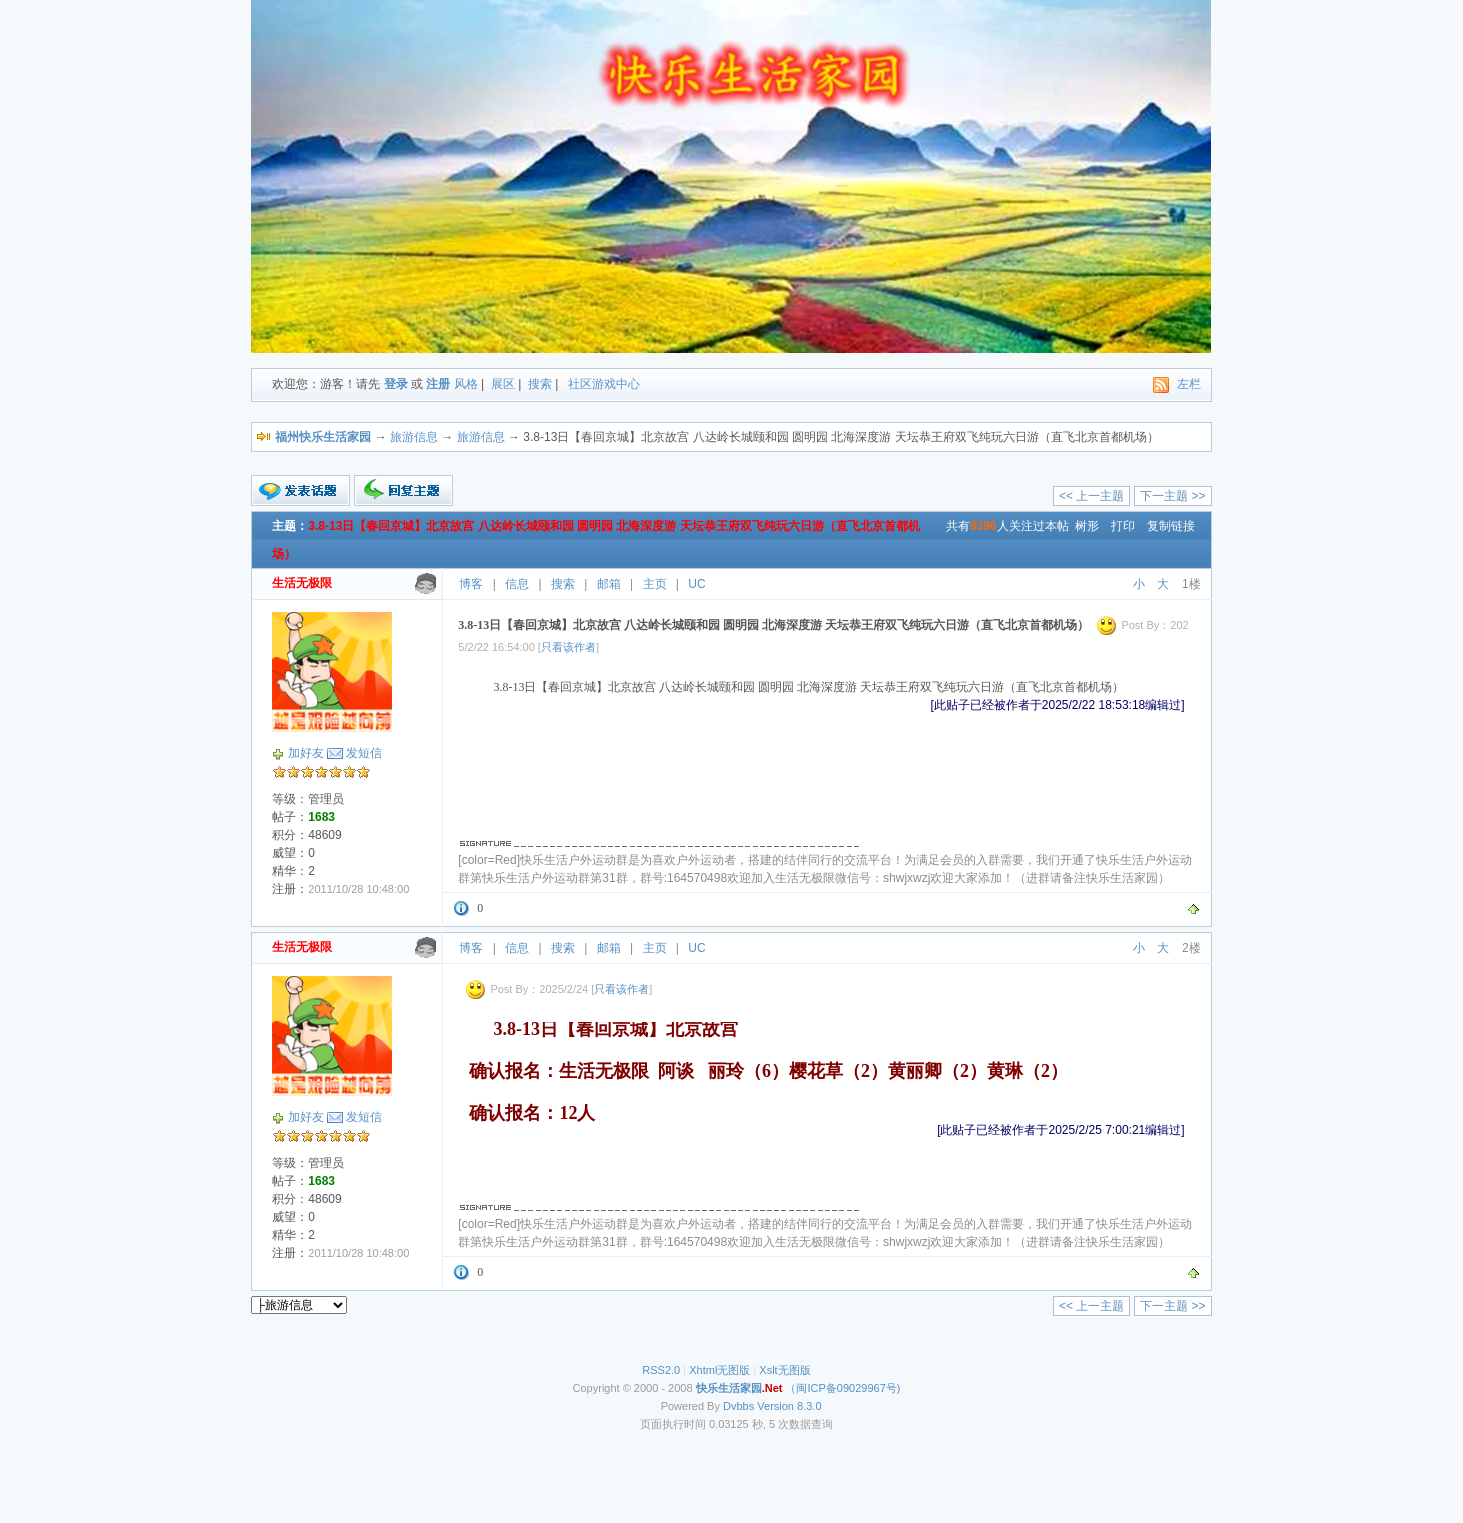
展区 (503, 384)
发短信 (364, 753)
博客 (471, 584)
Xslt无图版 (784, 1370)
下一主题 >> (1172, 496)
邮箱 (609, 584)
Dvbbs (738, 1406)
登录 (396, 384)
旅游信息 (414, 437)
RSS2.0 (661, 1370)
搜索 (540, 384)
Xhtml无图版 (719, 1370)
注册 (438, 384)
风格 (466, 384)
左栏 (1189, 384)
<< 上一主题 (1091, 496)
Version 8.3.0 (789, 1406)
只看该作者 (568, 647)
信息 (517, 584)
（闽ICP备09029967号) (798, 1388)
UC (696, 584)
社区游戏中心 (604, 384)
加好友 (306, 753)
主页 (655, 584)
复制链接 (1171, 526)
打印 (1123, 526)
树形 (1087, 526)
